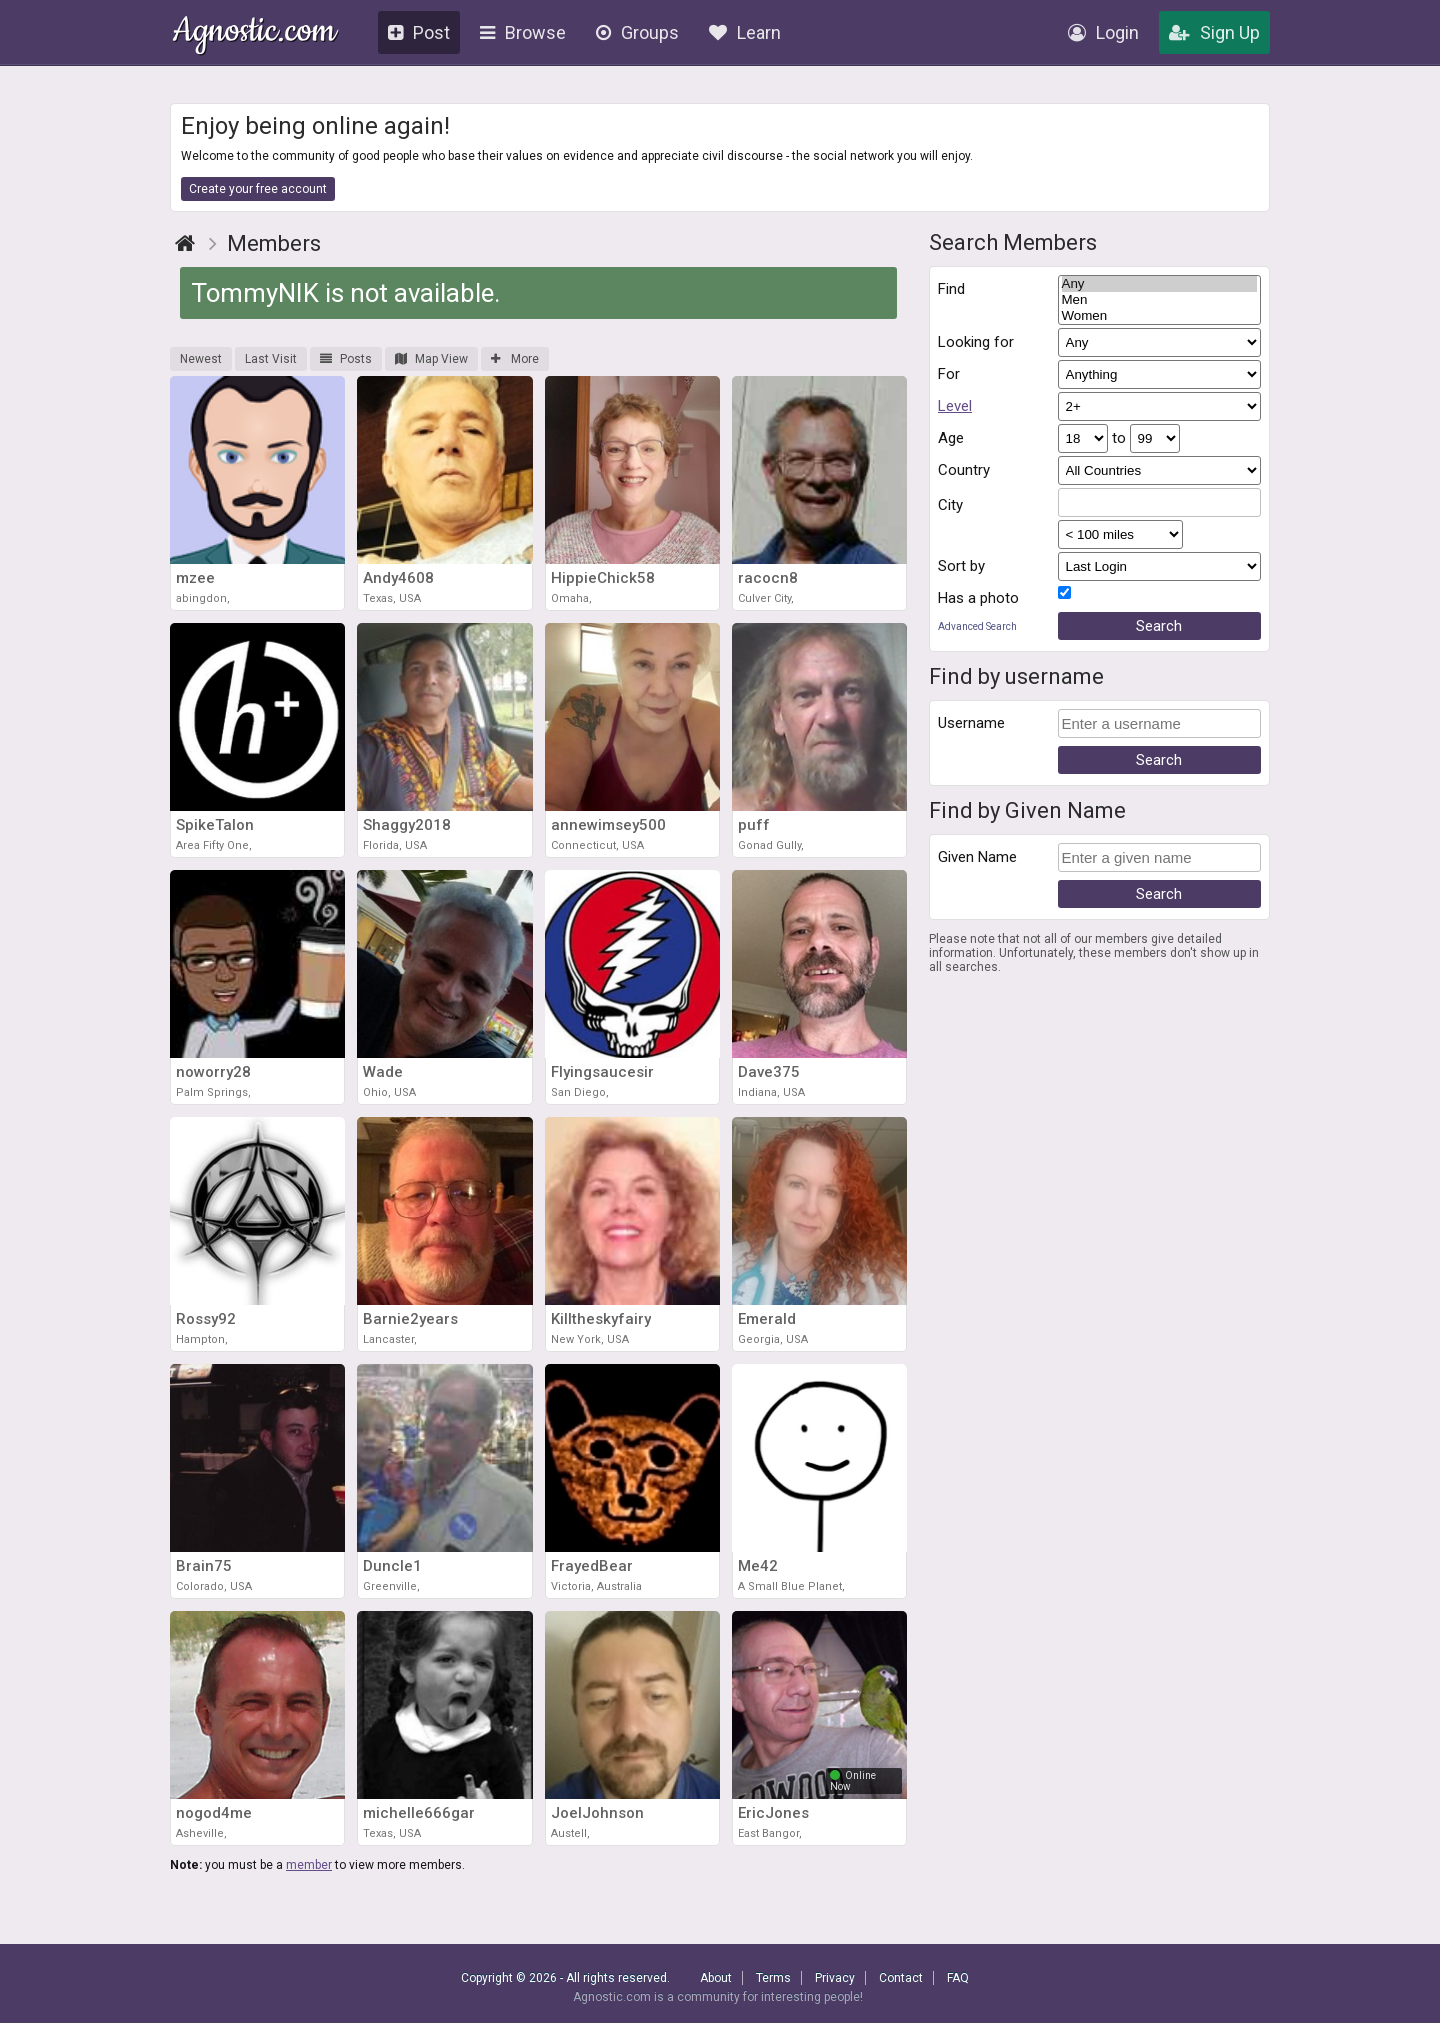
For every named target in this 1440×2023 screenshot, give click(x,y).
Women (1160, 316)
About (716, 1978)
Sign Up (1214, 32)
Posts (346, 359)
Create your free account (258, 189)
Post (419, 32)
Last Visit (271, 359)
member (309, 1865)
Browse (523, 32)
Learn (745, 32)
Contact (901, 1978)
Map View (431, 359)
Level (955, 406)
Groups (637, 32)
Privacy (835, 1978)
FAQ (958, 1978)
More (515, 359)
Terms (773, 1978)
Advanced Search (977, 626)
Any (1160, 284)
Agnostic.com (254, 33)
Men (1160, 300)
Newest (201, 359)
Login (1103, 32)
